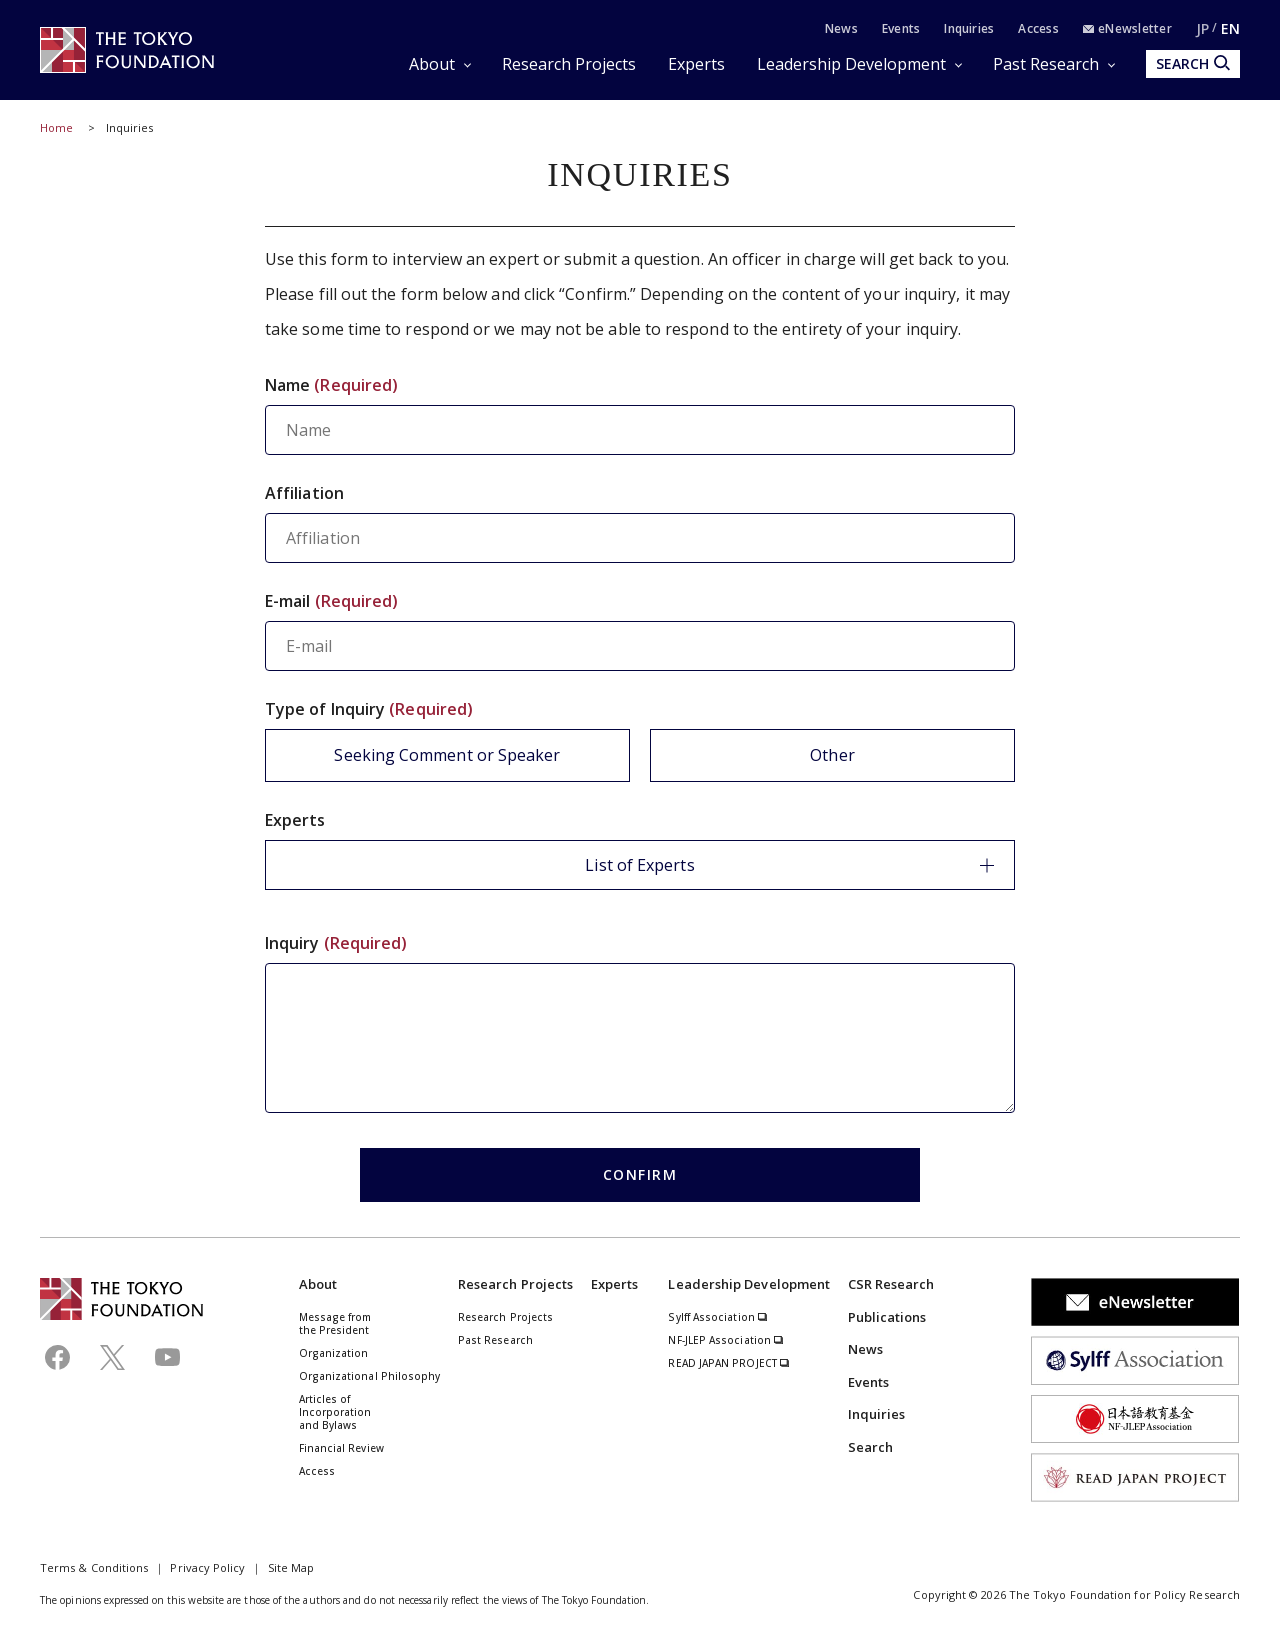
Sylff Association (717, 1317)
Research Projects (569, 64)
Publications (887, 1317)
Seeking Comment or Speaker (447, 755)
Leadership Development (851, 64)
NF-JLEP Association (726, 1340)
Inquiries (969, 28)
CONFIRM (640, 1174)
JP (1202, 28)
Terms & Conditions (94, 1567)
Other (832, 755)
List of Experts (789, 865)
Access (1038, 28)
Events (901, 28)
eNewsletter (1127, 28)
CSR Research (891, 1284)
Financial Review (341, 1448)
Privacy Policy (207, 1567)
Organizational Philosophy (370, 1376)
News (841, 28)
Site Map (291, 1567)
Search (870, 1447)
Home (56, 127)
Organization (334, 1353)
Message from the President (335, 1323)
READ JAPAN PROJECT (729, 1363)
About (432, 64)
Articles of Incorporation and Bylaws (335, 1412)
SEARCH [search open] (1193, 63)
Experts (696, 64)
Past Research (1046, 64)
